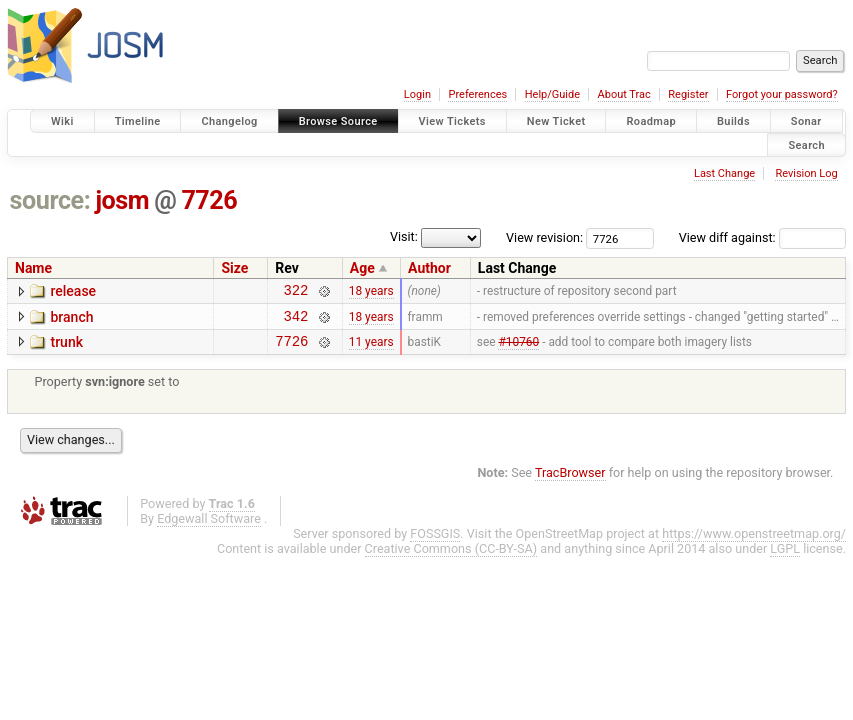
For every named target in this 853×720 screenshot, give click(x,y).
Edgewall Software (209, 527)
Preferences (477, 94)
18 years (371, 293)
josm (122, 200)
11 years (371, 349)
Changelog (229, 121)
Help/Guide (552, 94)
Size (234, 268)
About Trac (624, 94)
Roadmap (651, 121)
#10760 (518, 349)
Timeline (138, 121)
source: (50, 200)
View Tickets (452, 121)
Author (429, 268)
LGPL (785, 557)
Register (688, 94)
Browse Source (338, 121)
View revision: (544, 237)
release (73, 291)
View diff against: (762, 237)
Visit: (404, 236)
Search (806, 144)
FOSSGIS (435, 542)
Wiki (62, 121)
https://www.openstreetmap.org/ (754, 542)
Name (33, 268)
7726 (209, 200)
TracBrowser (570, 481)
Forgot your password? (782, 94)
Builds (733, 121)
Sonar (806, 121)
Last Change (724, 173)
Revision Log (806, 173)
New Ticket (556, 121)
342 (296, 321)
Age (362, 268)
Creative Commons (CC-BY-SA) (451, 557)
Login (417, 94)
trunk (66, 348)
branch (71, 320)
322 (296, 292)
